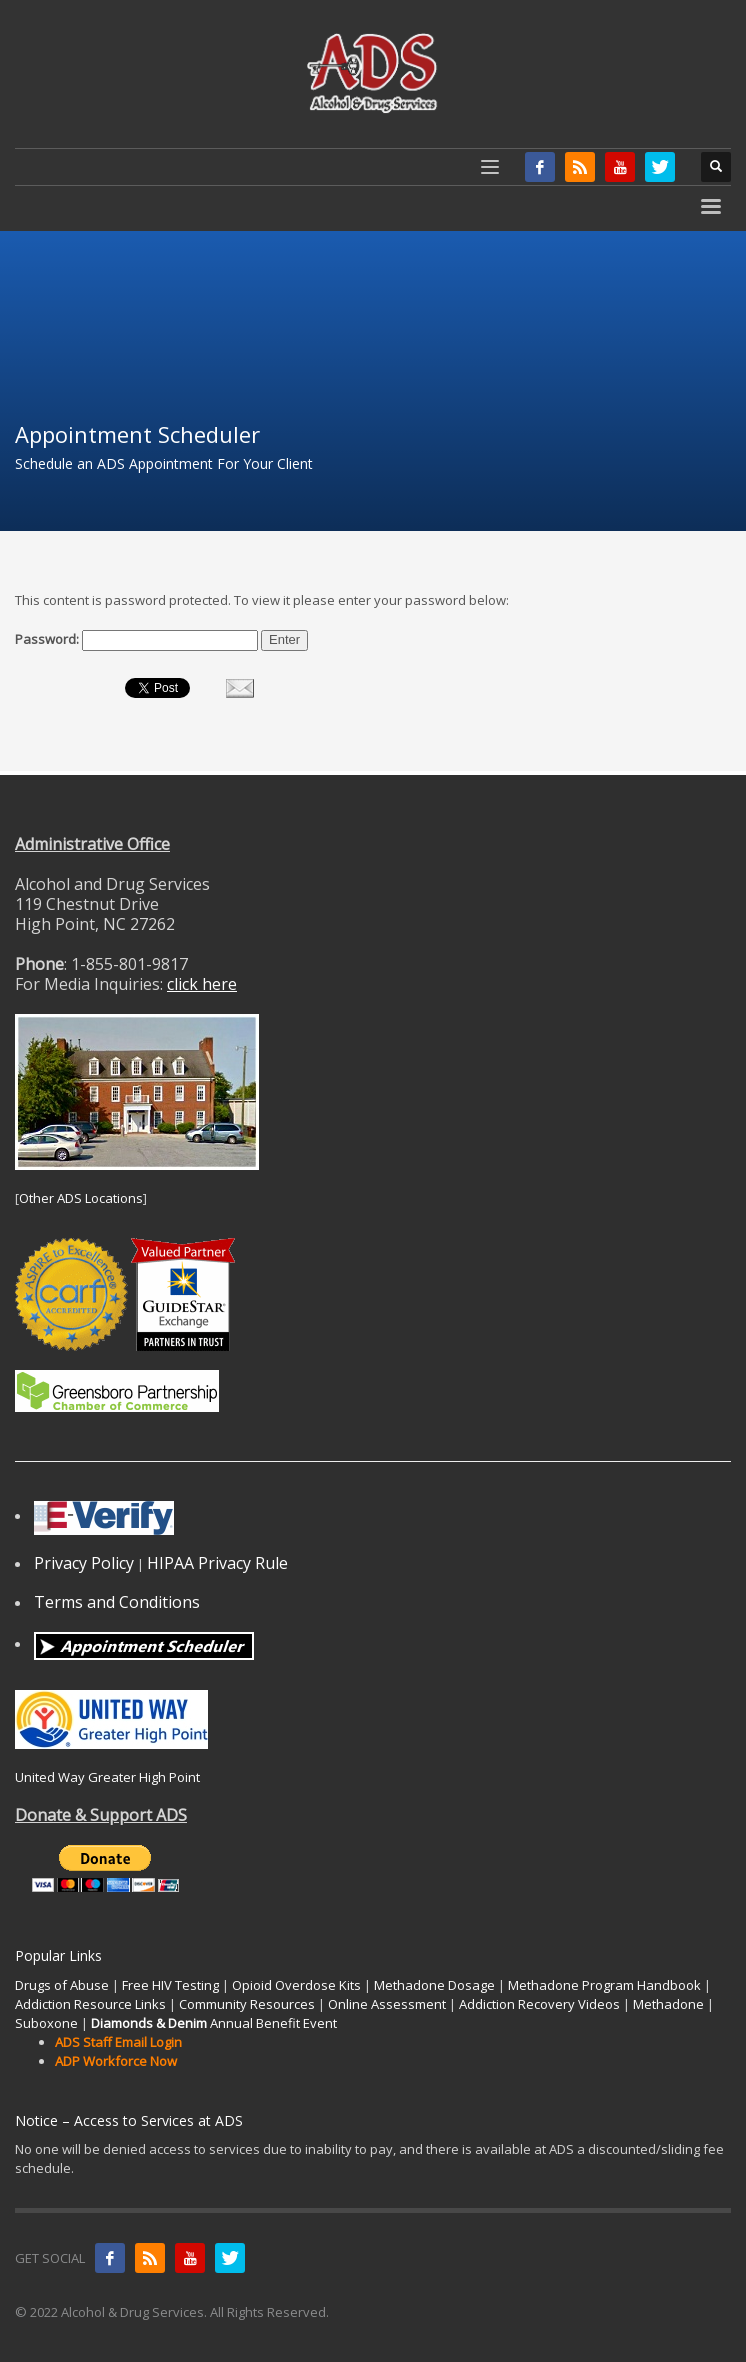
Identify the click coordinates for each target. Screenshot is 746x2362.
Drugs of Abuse (62, 1985)
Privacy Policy (84, 1563)
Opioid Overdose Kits (296, 1985)
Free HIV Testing (170, 1985)
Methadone (668, 2004)
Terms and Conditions (117, 1602)
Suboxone (46, 2023)
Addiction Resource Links (90, 2004)
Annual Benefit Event (214, 2023)
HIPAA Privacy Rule (217, 1563)
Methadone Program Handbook (604, 1985)
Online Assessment (387, 2004)
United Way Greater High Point (107, 1777)
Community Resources (247, 2004)
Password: (136, 640)
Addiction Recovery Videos (539, 2004)
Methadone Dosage (434, 1985)
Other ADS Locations (81, 1198)
